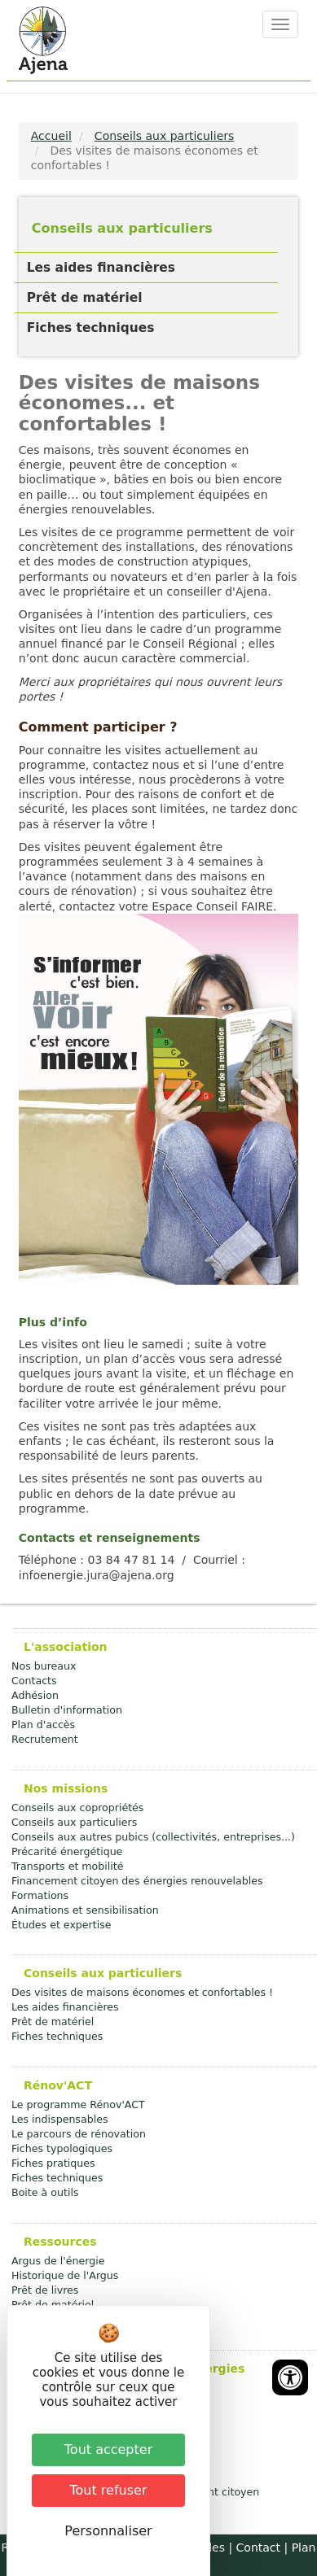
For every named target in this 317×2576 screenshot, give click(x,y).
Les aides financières (101, 267)
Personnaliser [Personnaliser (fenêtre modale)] (108, 2531)
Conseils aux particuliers (164, 135)
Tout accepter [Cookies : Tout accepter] (108, 2449)
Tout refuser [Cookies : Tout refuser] (108, 2490)
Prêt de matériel (85, 297)
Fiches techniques (91, 328)
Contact (258, 2547)
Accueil (51, 135)
